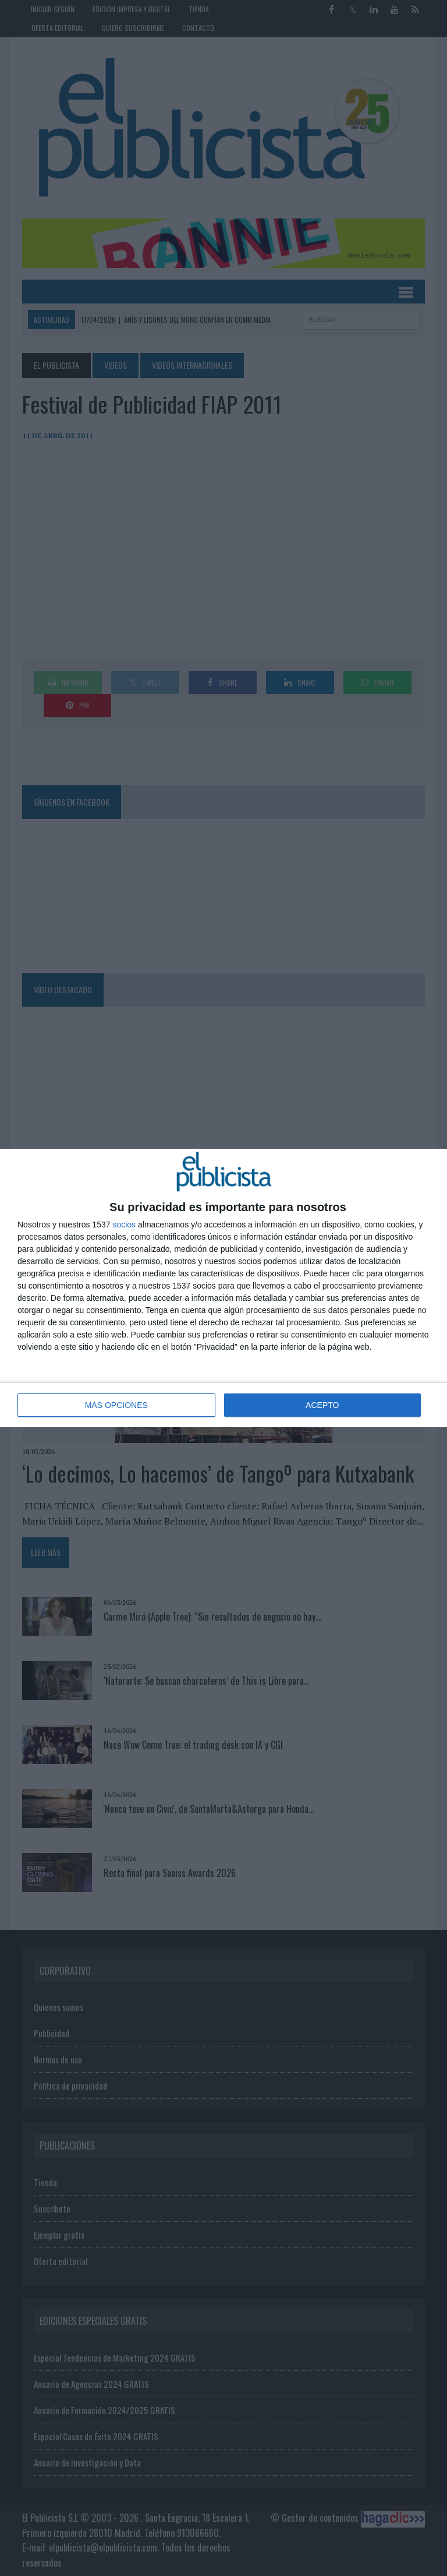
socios (124, 1224)
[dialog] (223, 1288)
